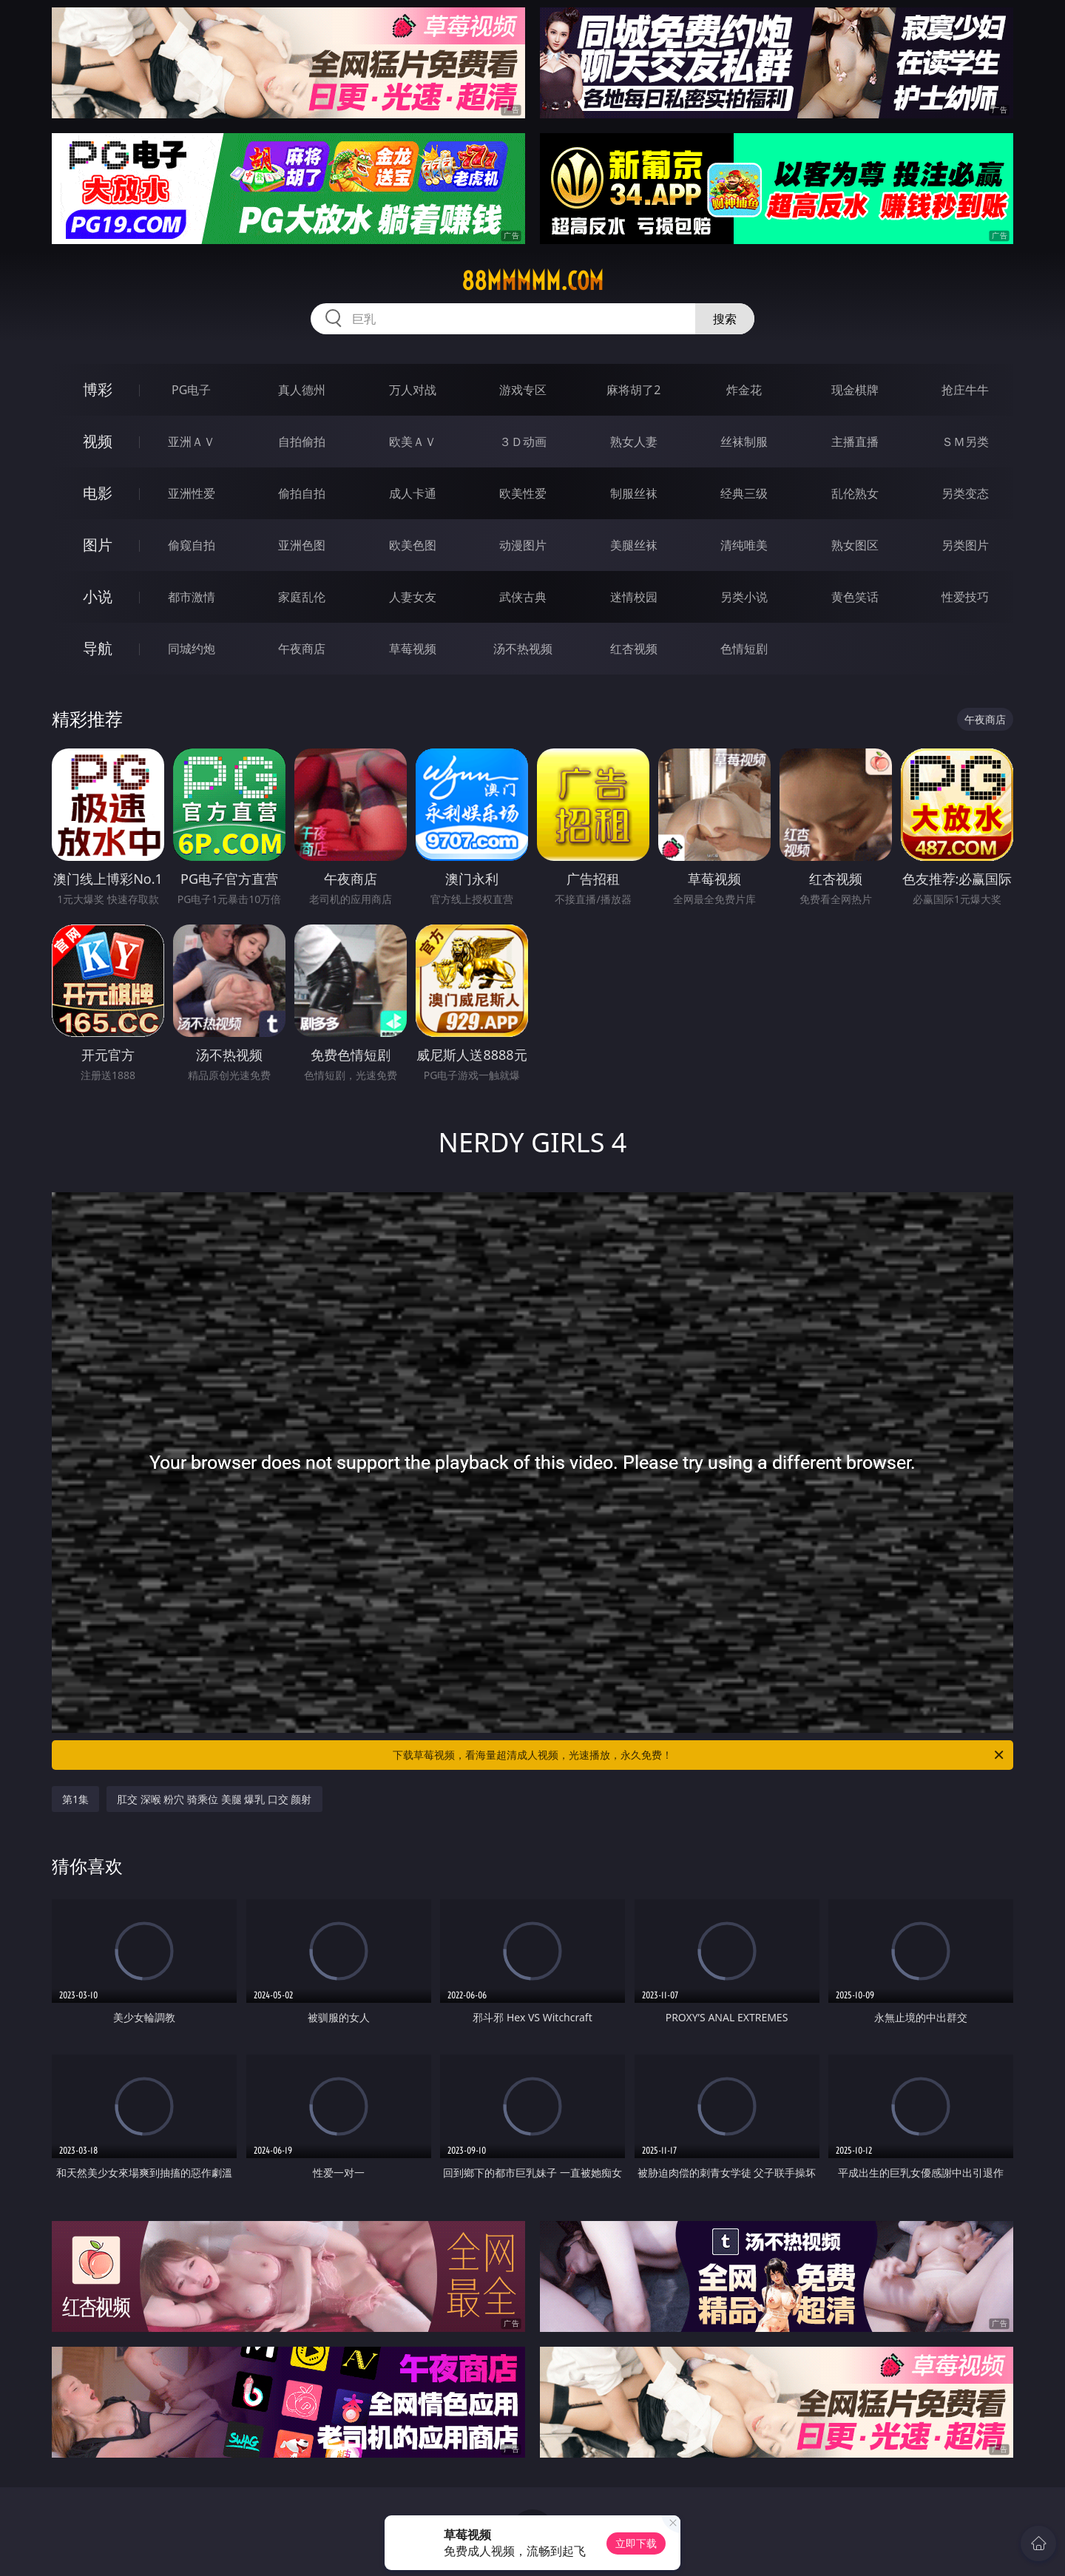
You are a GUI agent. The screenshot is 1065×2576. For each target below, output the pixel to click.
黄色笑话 (855, 597)
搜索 (725, 319)
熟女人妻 (633, 441)
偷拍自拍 (301, 493)
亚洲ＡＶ (191, 441)
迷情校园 (633, 597)
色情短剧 (744, 648)
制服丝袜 (633, 493)
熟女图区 (855, 545)
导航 (97, 648)
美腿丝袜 (633, 545)
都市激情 (191, 597)
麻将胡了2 (633, 390)
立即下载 (636, 2543)
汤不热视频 (522, 648)
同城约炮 (191, 648)
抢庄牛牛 (965, 390)
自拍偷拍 (301, 441)
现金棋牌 (855, 390)
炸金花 (744, 390)
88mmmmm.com (533, 281)
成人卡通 (412, 493)
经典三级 (744, 493)
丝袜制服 (744, 441)
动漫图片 (523, 545)
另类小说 (744, 597)
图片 (97, 545)
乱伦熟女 (855, 493)
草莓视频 (412, 648)
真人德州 (301, 390)
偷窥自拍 (191, 545)
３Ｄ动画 (523, 441)
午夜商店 (301, 648)
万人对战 (412, 390)
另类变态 (965, 493)
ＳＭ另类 (965, 441)
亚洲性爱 (191, 493)
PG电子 (191, 390)
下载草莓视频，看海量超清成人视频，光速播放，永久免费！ (699, 1755)
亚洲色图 (301, 545)
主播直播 (855, 441)
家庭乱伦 (301, 597)
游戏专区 (523, 390)
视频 (97, 441)
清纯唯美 (744, 545)
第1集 (75, 1799)
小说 (97, 596)
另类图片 (965, 545)
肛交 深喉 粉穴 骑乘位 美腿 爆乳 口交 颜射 (214, 1799)
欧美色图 (412, 545)
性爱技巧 (965, 597)
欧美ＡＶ (412, 441)
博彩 (97, 389)
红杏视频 (633, 648)
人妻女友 (412, 597)
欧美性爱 (523, 493)
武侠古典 (523, 597)
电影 (97, 493)
